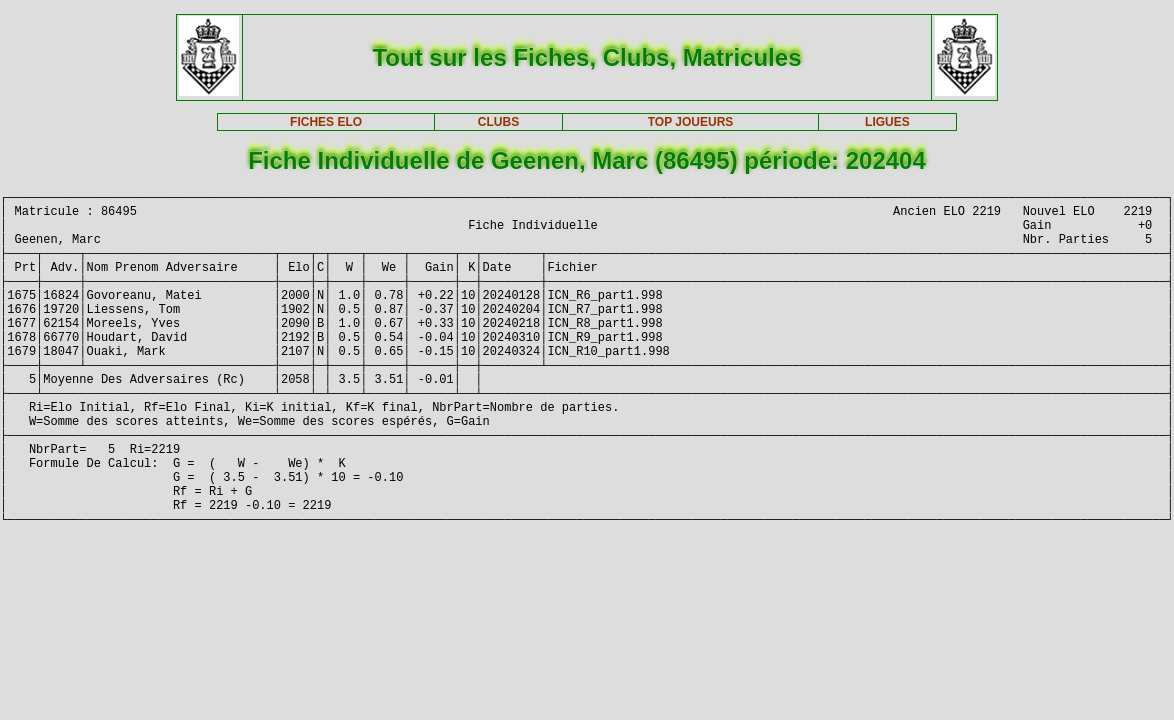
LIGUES (887, 122)
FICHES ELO (326, 122)
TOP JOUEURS (691, 122)
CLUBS (498, 122)
